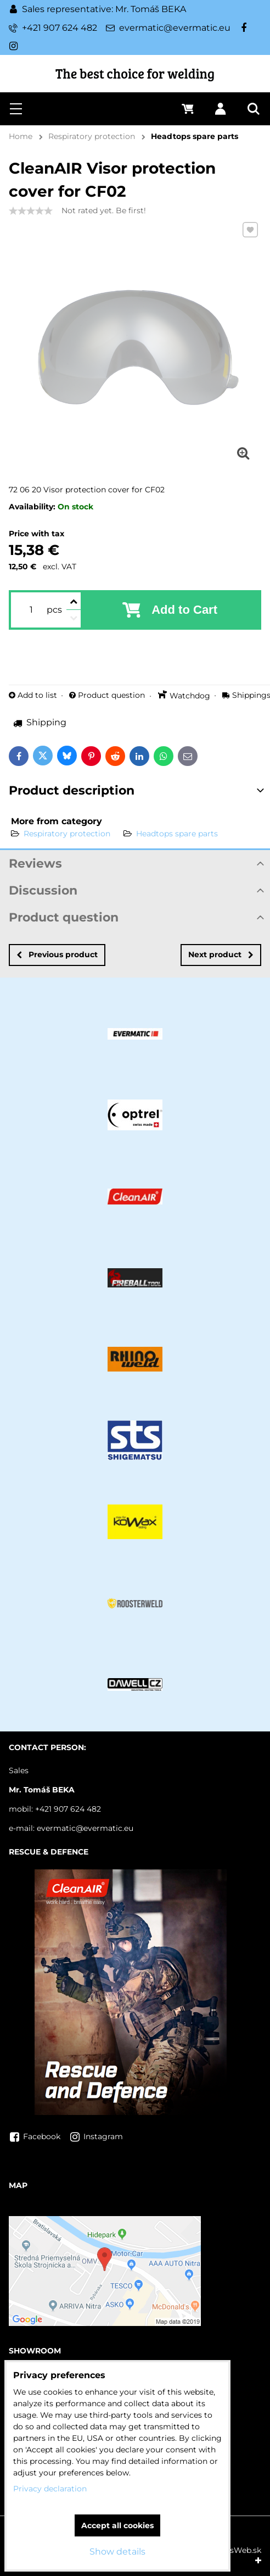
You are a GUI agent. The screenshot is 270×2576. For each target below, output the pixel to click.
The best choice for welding (135, 73)
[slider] (31, 211)
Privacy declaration (50, 2489)
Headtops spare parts (177, 834)
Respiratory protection (67, 834)
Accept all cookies (117, 2525)
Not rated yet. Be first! (103, 210)
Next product (221, 954)
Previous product (57, 954)
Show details (117, 2551)
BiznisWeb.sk (236, 2550)
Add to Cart (184, 610)
